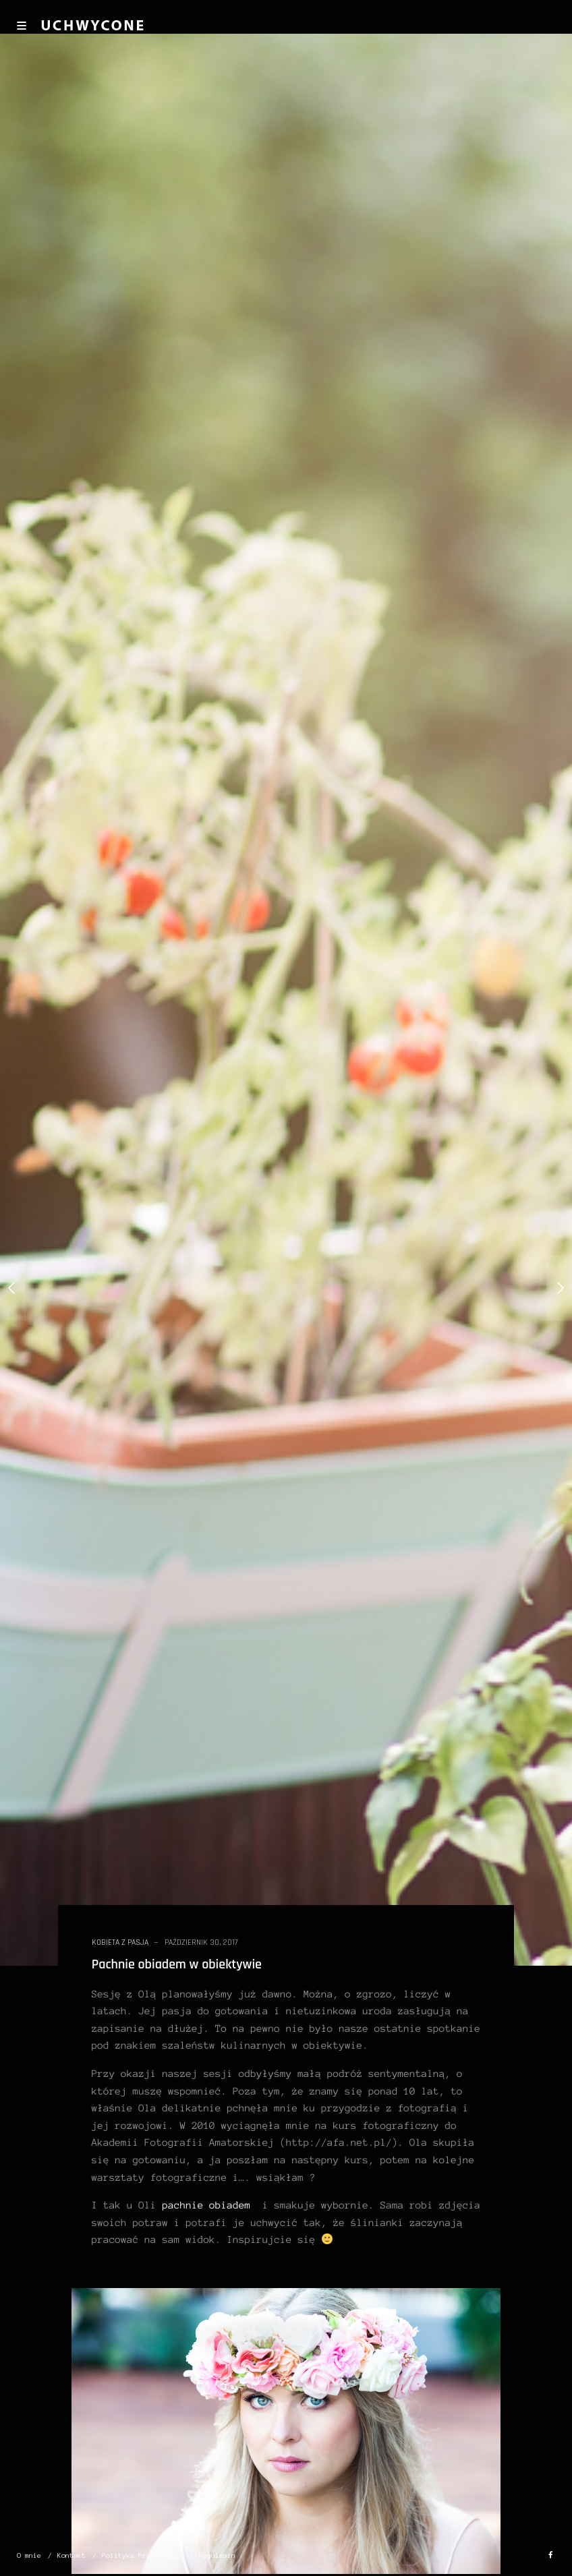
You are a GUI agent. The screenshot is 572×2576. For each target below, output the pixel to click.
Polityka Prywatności (142, 2555)
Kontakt (71, 2555)
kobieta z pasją (120, 1942)
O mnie (29, 2555)
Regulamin (217, 2555)
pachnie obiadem (206, 2205)
